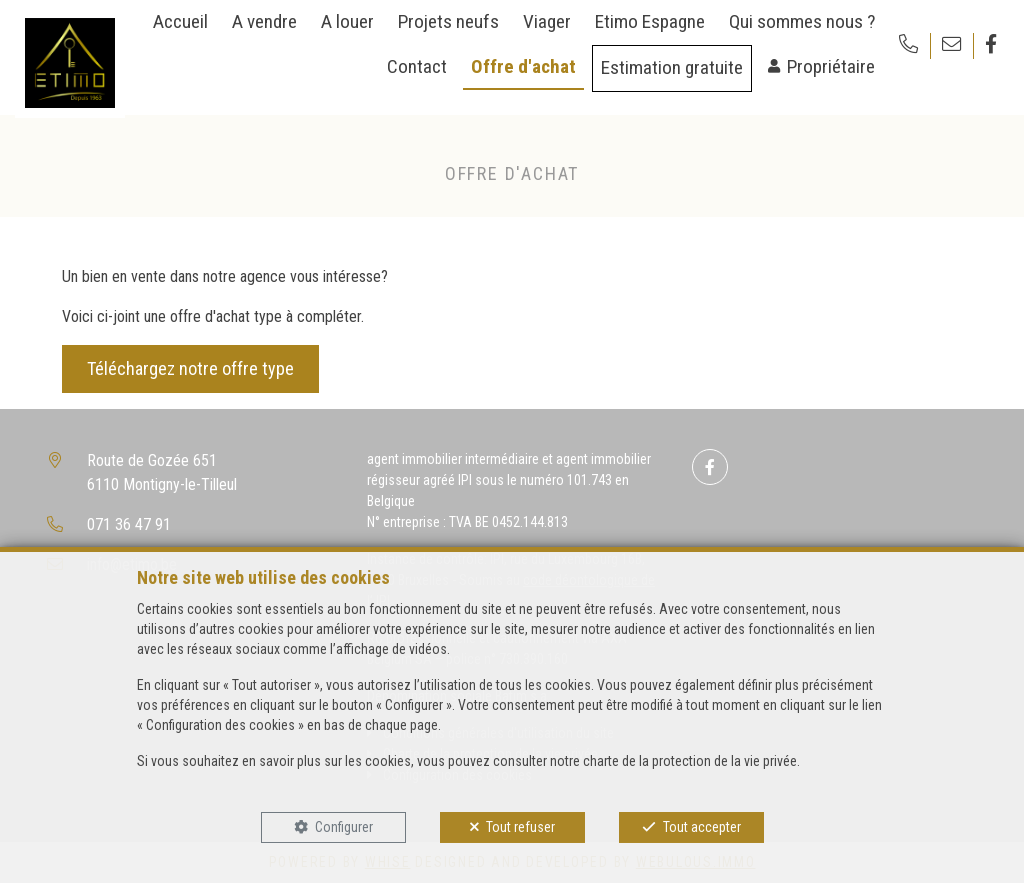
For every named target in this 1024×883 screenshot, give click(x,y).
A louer (347, 21)
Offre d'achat (523, 66)
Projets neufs (448, 21)
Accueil (180, 21)
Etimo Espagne (650, 21)
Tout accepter (702, 827)
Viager (547, 21)
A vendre (264, 21)
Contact (417, 66)
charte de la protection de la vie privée (690, 761)
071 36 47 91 (129, 524)
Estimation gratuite (672, 67)
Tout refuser (520, 827)
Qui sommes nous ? (802, 21)
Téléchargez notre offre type (190, 368)
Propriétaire (831, 66)
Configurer (344, 827)
